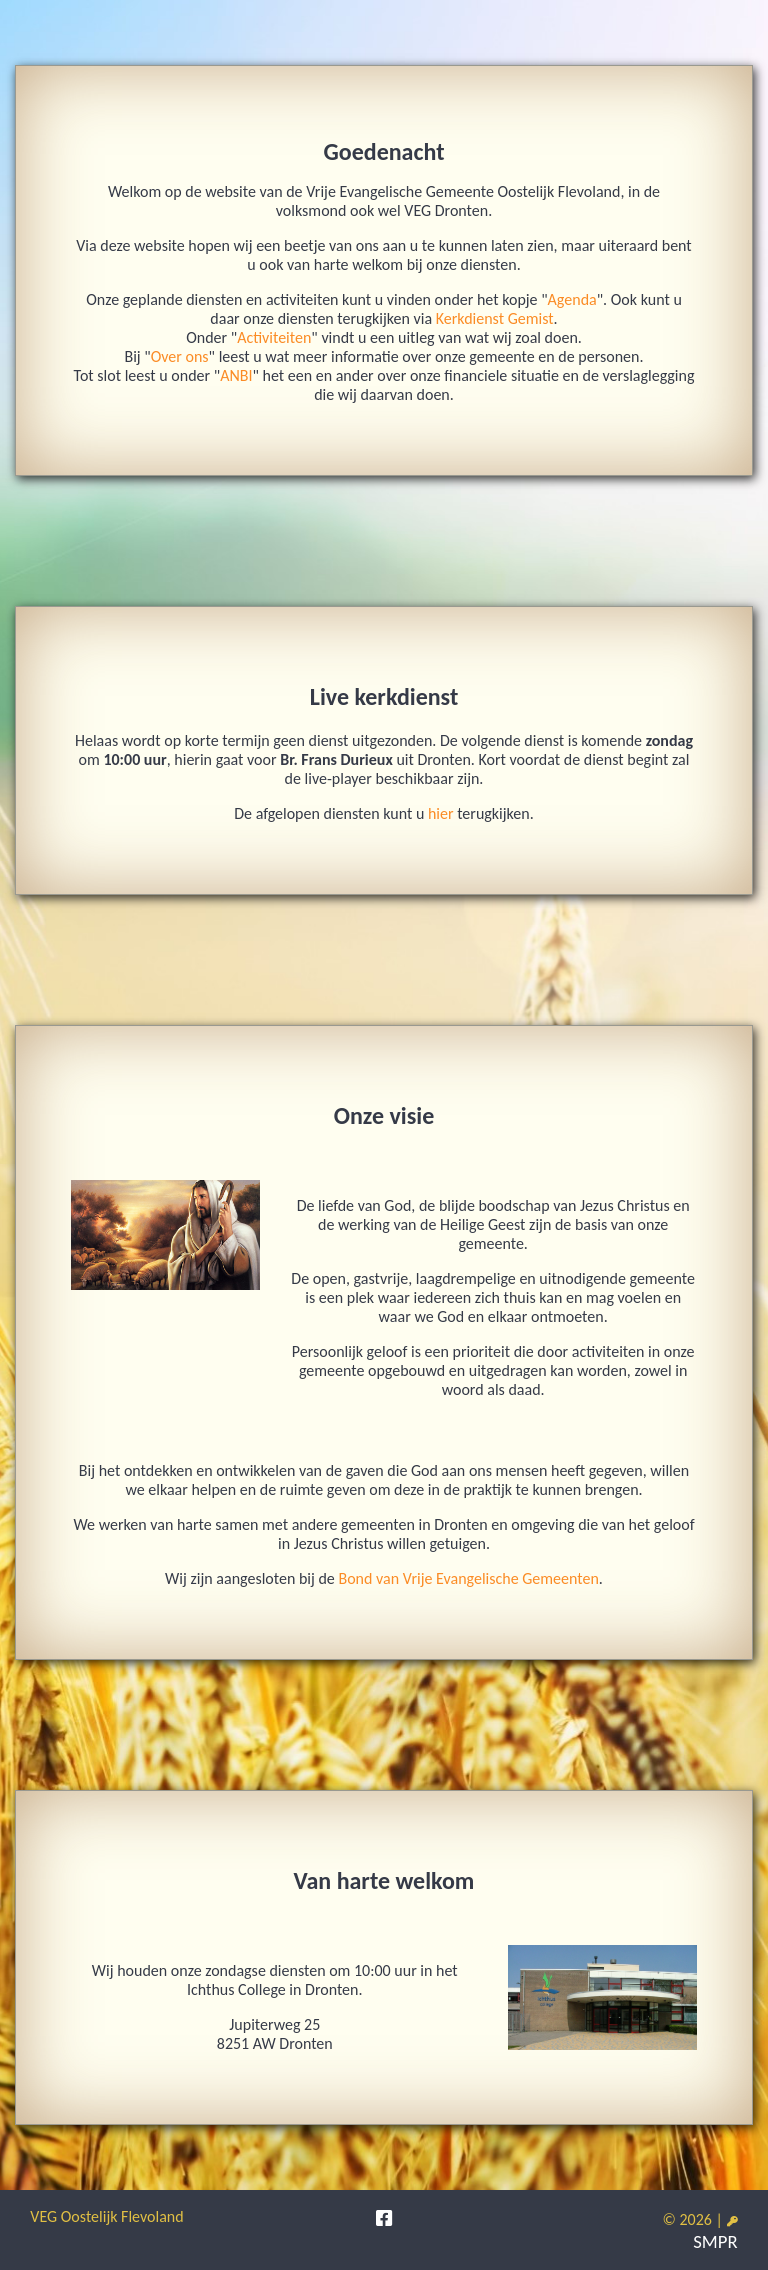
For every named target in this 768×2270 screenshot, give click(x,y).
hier (441, 813)
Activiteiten (274, 337)
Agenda (572, 299)
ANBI (236, 375)
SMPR (715, 2241)
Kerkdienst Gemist (495, 318)
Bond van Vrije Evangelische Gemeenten (468, 1578)
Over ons (180, 356)
